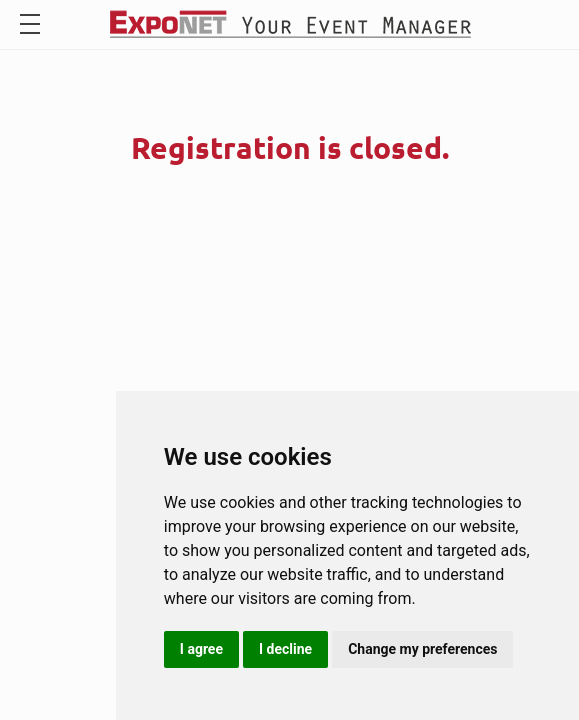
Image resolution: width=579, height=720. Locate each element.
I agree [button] (201, 649)
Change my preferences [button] (422, 649)
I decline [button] (285, 649)
